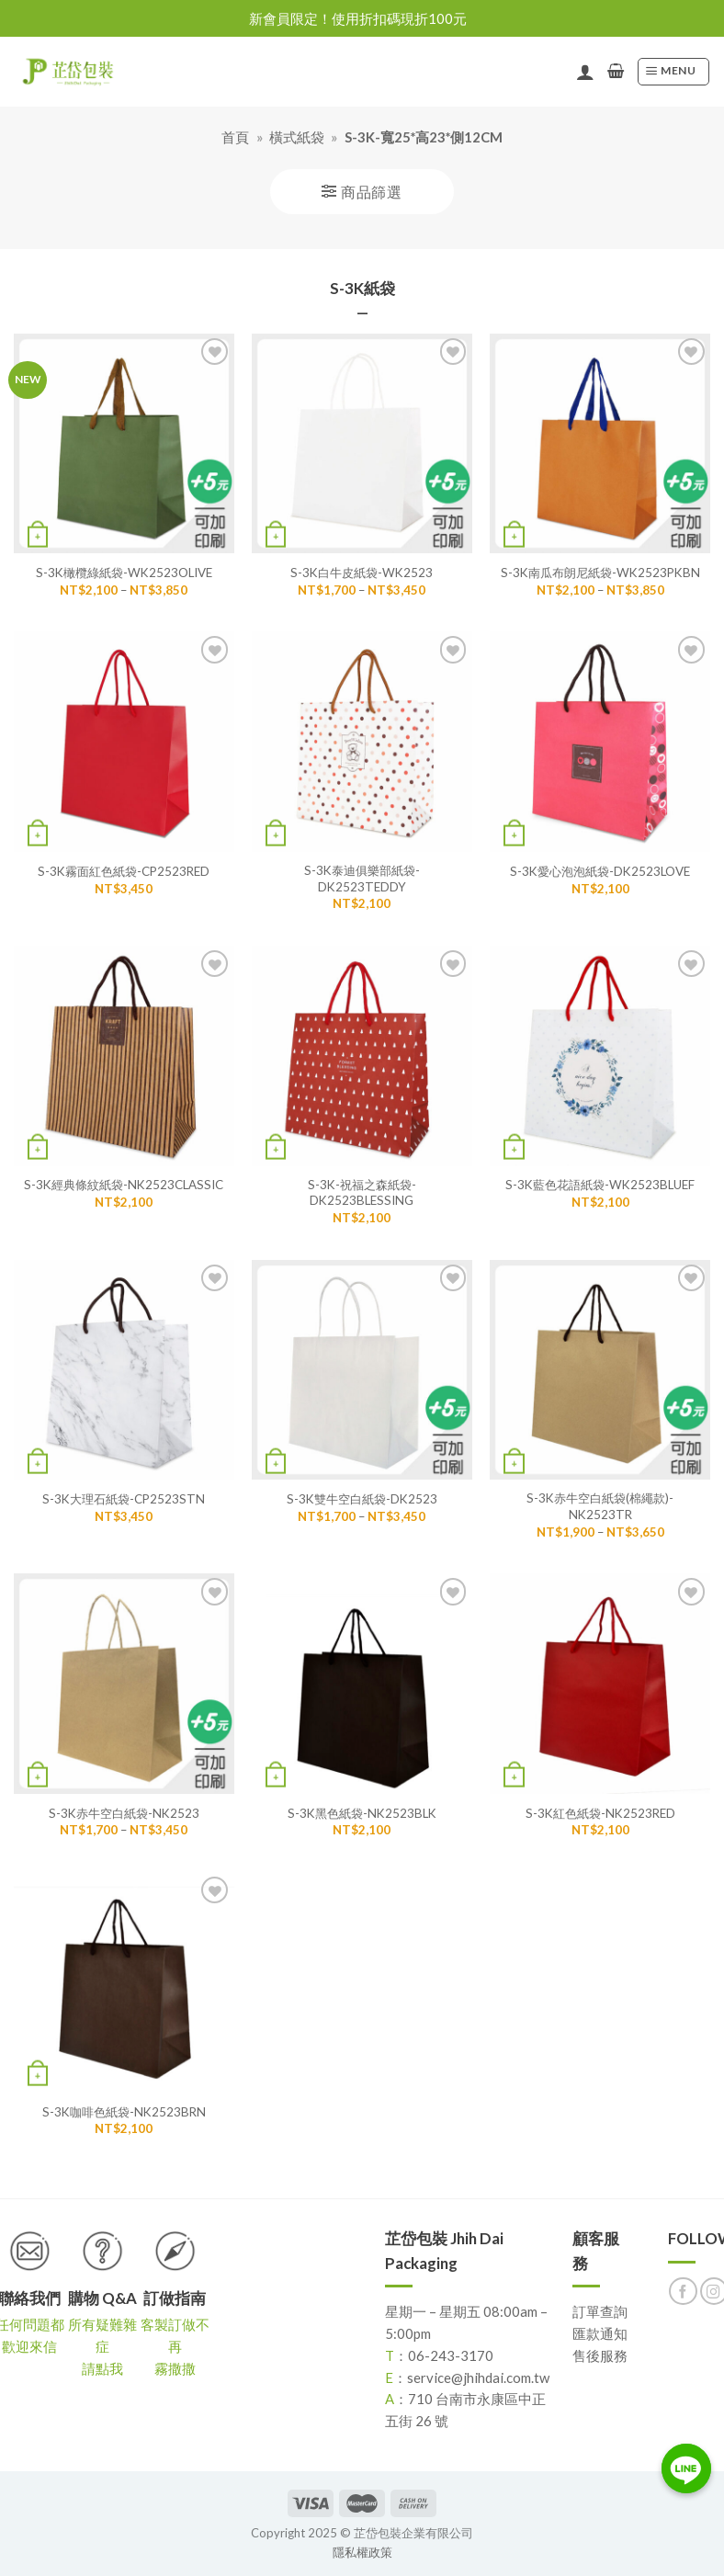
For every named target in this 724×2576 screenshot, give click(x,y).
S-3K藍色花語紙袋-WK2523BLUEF (600, 1184)
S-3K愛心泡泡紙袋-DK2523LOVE (600, 871)
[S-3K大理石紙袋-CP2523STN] (124, 1370)
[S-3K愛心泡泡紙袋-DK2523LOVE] (600, 741)
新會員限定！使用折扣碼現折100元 (358, 18)
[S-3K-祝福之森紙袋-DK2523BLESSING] (362, 1056)
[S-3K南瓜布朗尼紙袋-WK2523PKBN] (600, 444)
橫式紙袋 (296, 137)
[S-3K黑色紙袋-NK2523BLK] (362, 1683)
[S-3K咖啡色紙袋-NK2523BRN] (124, 1982)
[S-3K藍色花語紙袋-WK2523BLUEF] (600, 1056)
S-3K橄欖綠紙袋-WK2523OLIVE (124, 572)
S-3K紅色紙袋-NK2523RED (600, 1813)
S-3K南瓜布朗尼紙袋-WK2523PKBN (600, 572)
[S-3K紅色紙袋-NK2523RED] (600, 1683)
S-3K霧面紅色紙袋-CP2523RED (123, 871)
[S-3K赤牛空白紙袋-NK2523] (124, 1683)
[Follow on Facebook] (683, 2291)
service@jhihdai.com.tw (478, 2377)
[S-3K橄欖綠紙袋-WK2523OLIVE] (124, 444)
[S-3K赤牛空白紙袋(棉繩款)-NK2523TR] (600, 1370)
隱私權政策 (362, 2552)
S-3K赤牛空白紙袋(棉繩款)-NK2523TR (599, 1506)
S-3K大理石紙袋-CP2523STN (123, 1499)
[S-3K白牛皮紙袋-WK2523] (362, 444)
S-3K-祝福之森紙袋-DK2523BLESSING (362, 1192)
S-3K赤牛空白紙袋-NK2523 (124, 1813)
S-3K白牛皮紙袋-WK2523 (361, 572)
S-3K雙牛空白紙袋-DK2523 (362, 1499)
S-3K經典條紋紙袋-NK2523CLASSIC (123, 1184)
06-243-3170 (450, 2355)
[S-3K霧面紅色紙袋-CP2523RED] (124, 741)
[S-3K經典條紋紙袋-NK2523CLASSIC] (124, 1056)
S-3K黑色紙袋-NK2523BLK (362, 1813)
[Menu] (673, 71)
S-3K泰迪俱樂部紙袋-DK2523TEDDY (362, 878)
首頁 (235, 137)
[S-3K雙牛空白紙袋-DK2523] (362, 1370)
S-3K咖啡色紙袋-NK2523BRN (124, 2112)
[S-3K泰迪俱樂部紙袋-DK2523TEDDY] (362, 741)
